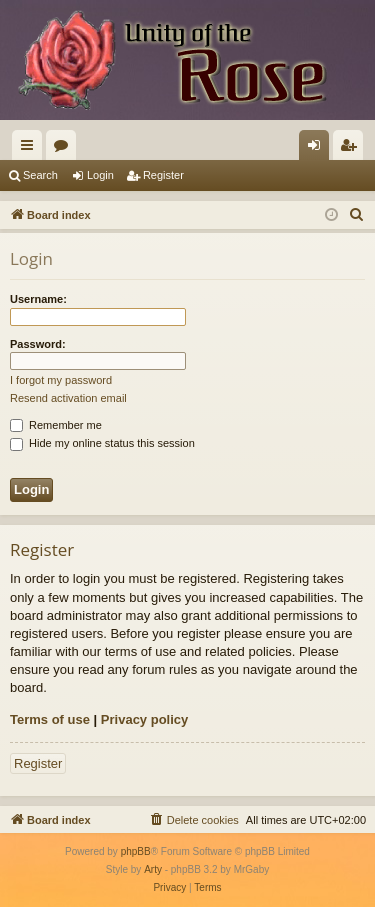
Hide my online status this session (102, 443)
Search (40, 175)
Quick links (31, 149)
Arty (153, 869)
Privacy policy (144, 719)
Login (100, 175)
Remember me (56, 425)
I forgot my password (61, 380)
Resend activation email (68, 398)
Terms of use (50, 719)
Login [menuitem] (318, 149)
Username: (38, 299)
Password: (38, 344)
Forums (65, 149)
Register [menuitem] (352, 149)
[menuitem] (357, 215)
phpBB (136, 851)
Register (163, 175)
